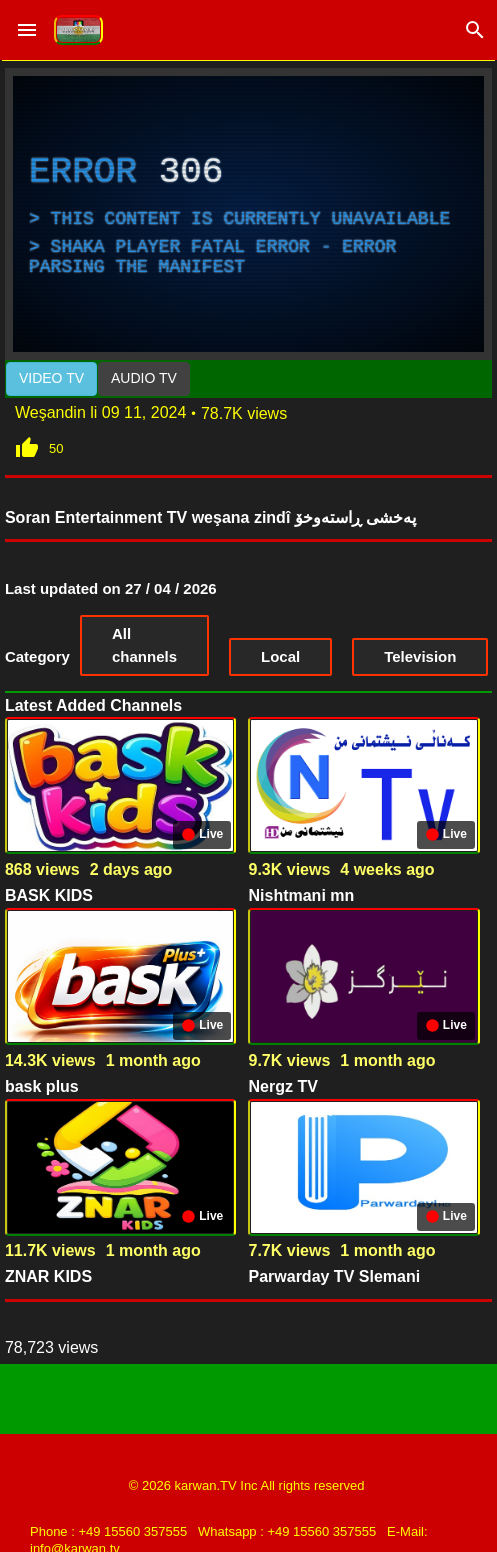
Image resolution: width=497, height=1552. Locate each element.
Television (420, 656)
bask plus (42, 1086)
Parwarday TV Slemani (334, 1276)
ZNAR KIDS (48, 1276)
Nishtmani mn (301, 895)
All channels (144, 645)
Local (280, 656)
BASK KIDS (49, 895)
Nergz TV (282, 1086)
